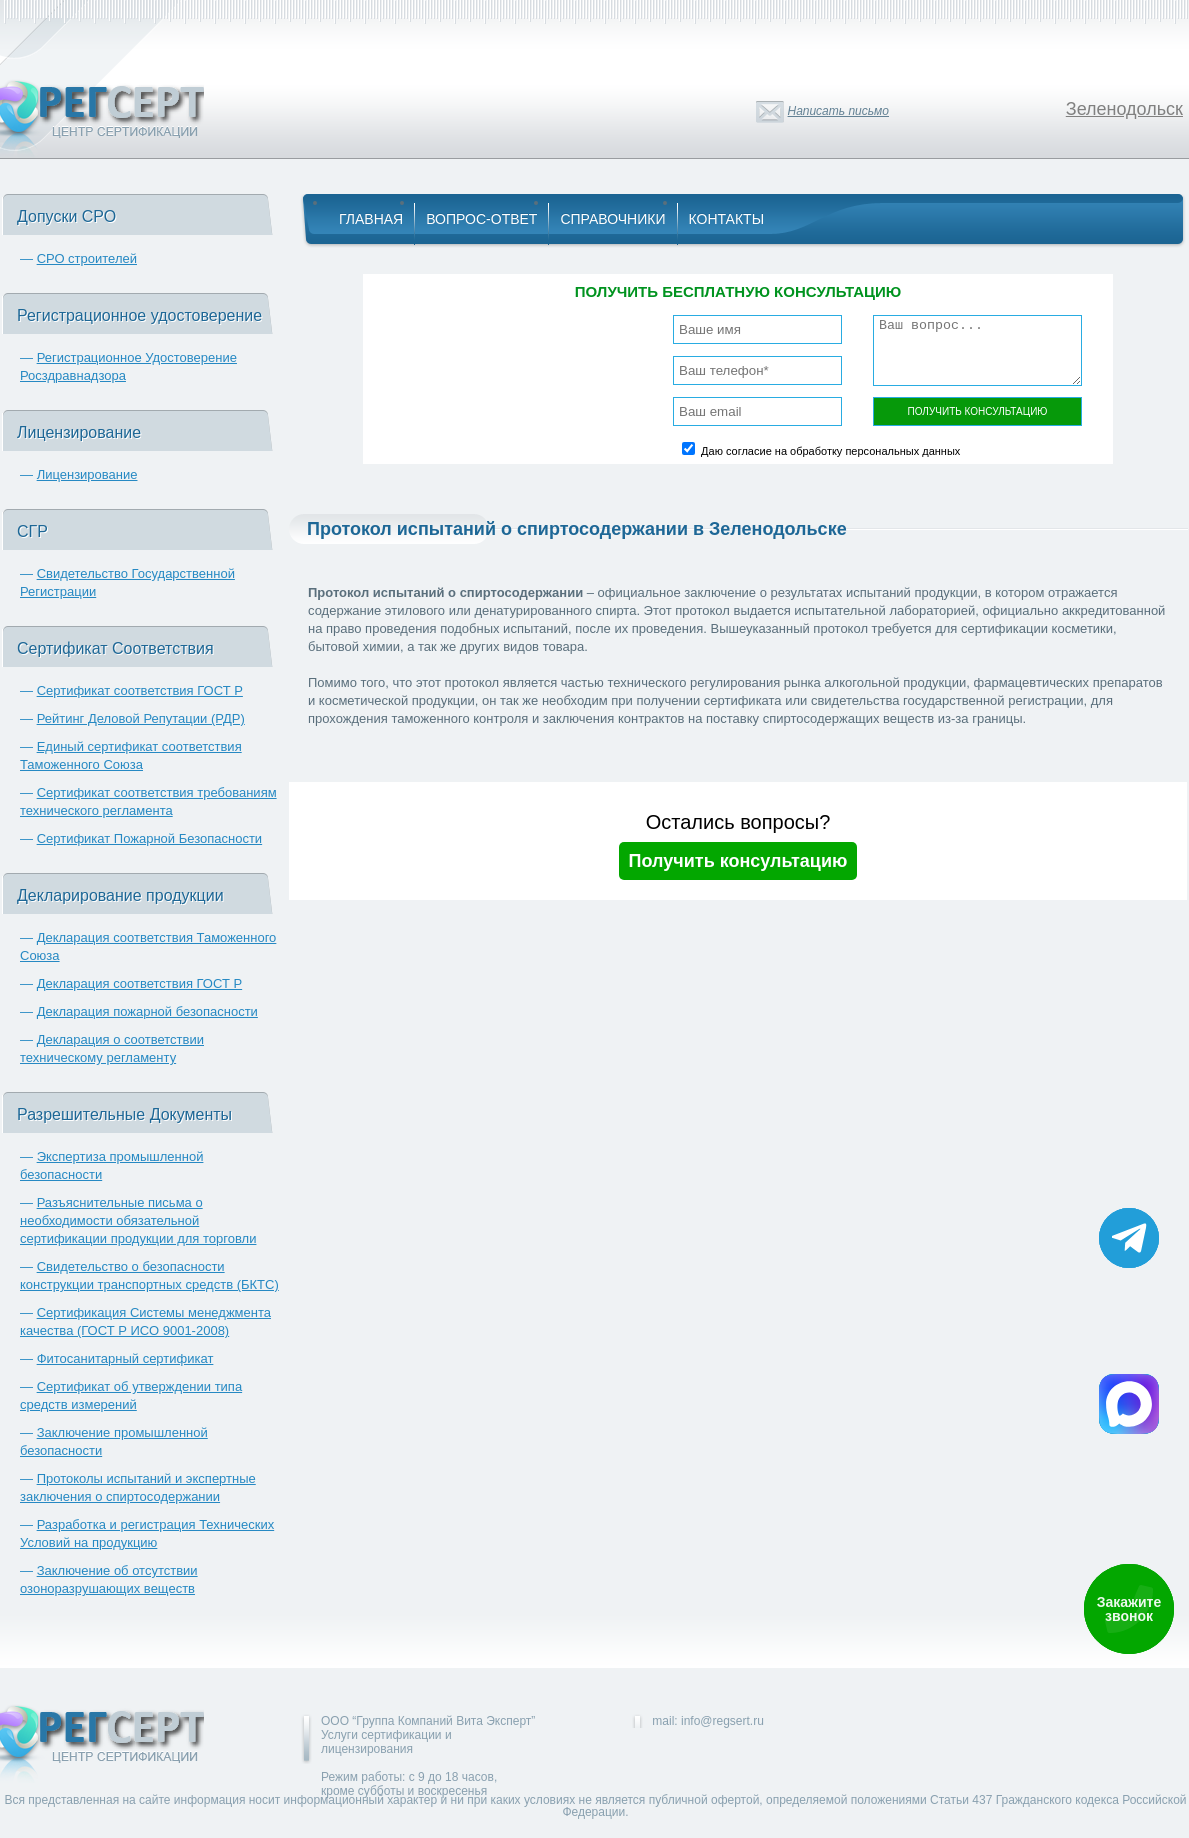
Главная (371, 219)
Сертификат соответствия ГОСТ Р (140, 690)
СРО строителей (87, 258)
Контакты (727, 219)
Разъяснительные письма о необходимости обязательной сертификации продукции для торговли (138, 1220)
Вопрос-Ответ (481, 219)
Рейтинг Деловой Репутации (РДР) (141, 718)
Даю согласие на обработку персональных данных (830, 451)
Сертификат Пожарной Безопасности (150, 838)
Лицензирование (87, 474)
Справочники (612, 219)
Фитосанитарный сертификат (125, 1358)
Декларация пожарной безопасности (147, 1011)
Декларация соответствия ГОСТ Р (140, 983)
